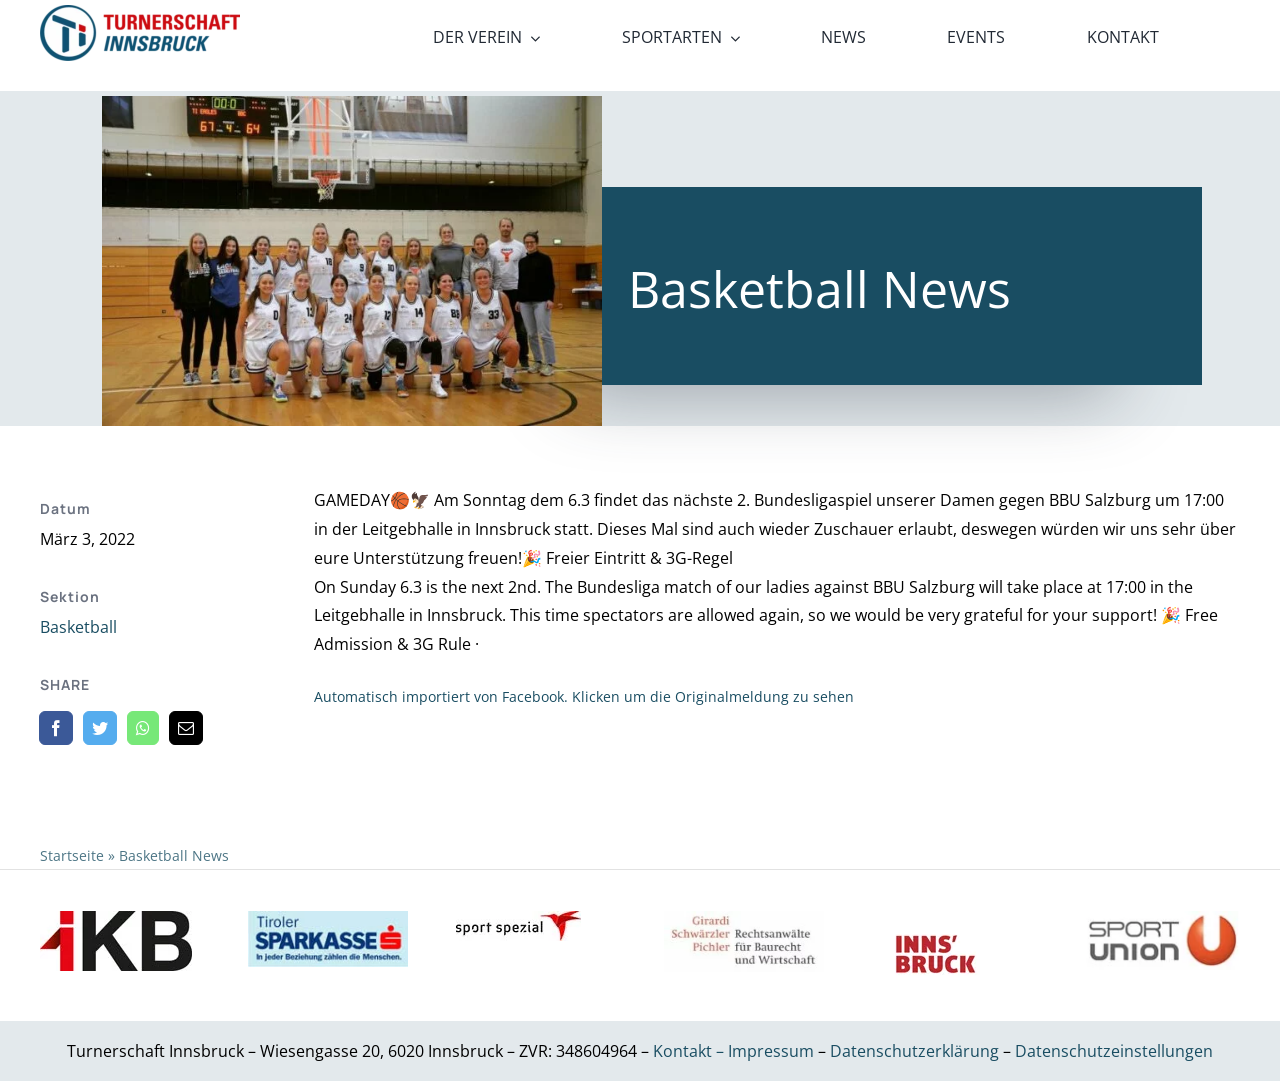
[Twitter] (100, 728)
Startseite (72, 855)
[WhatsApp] (143, 728)
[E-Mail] (186, 728)
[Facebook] (56, 728)
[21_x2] (140, 13)
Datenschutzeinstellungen (1114, 1051)
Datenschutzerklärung (916, 1051)
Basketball (78, 627)
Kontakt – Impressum (733, 1051)
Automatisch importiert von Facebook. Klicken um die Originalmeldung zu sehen (584, 696)
